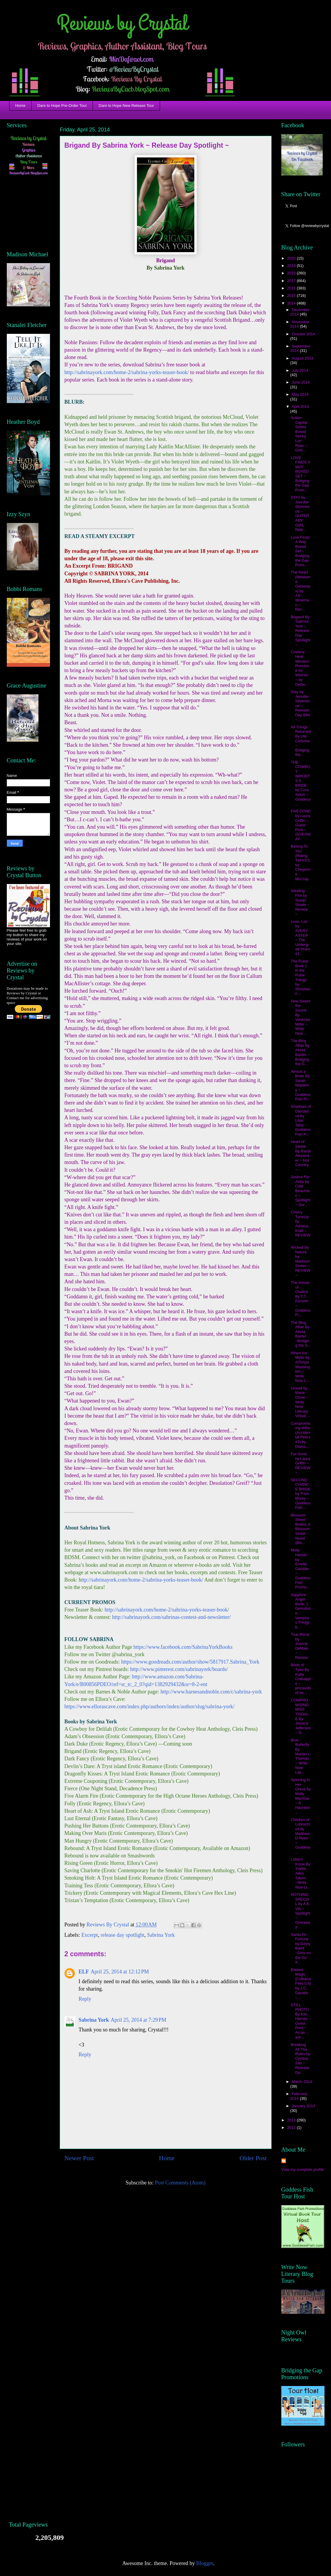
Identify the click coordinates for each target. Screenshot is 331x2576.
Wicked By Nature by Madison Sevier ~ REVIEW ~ (300, 1261)
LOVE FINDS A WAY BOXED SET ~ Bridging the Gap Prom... (300, 473)
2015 (292, 295)
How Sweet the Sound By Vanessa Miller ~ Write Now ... (300, 1017)
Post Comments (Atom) (180, 2183)
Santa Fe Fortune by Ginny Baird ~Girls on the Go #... (301, 1948)
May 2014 (300, 394)
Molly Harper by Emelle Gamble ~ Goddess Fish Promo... (301, 1568)
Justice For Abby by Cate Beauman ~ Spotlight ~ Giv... (300, 1191)
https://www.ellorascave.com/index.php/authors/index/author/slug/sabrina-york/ (149, 1706)
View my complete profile (302, 2169)
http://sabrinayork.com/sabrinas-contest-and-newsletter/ (171, 1617)
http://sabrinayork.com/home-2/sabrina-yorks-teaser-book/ (126, 372)
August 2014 (302, 358)
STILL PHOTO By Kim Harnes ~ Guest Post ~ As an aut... (301, 2021)
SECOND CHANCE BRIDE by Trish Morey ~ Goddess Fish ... (301, 1494)
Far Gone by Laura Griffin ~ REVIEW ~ (300, 1463)
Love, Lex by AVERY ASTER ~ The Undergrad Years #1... (300, 937)
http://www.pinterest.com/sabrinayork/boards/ (179, 1669)
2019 (292, 265)
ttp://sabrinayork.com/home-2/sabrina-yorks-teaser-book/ (142, 1580)
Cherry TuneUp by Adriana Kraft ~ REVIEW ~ (300, 1226)
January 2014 (303, 2106)
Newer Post (79, 2158)
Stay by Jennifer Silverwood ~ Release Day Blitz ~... (300, 706)
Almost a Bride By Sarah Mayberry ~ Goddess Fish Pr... (301, 1085)
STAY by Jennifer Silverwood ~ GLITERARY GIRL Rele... (300, 513)
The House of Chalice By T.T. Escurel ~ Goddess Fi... (301, 1298)
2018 (292, 273)
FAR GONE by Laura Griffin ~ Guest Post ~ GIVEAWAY (301, 825)
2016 (292, 288)
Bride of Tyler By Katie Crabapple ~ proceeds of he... (301, 1679)
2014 (292, 303)
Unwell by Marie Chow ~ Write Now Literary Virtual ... (300, 1402)
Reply (85, 1999)
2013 (292, 2120)
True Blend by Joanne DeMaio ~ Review (300, 1646)
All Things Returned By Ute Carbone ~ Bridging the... (301, 741)
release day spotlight (122, 1935)
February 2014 (298, 2096)
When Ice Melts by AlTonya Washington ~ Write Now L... (300, 1367)
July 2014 (300, 370)
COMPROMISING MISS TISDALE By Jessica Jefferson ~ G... (301, 1716)
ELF (84, 1972)
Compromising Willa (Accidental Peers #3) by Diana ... (300, 1435)
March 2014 (302, 2081)
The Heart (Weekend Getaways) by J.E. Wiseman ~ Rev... (301, 590)
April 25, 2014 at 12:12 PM (120, 1972)
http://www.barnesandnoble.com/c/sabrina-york (211, 1692)
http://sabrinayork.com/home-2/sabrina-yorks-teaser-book (165, 1610)
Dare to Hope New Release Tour (126, 105)
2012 (292, 2127)
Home (20, 105)
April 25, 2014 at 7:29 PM (138, 2020)
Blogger (204, 2563)
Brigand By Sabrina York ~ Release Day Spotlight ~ (300, 631)
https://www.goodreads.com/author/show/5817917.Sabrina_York (190, 1662)
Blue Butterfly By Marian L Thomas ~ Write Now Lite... (300, 1756)
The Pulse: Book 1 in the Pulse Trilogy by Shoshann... (300, 977)
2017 (292, 280)
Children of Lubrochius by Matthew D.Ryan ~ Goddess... (301, 1835)
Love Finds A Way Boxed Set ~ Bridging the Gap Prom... (300, 551)
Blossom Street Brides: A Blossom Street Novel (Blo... (300, 1529)
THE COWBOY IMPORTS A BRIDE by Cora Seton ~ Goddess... (301, 783)
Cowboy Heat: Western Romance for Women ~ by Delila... (300, 668)
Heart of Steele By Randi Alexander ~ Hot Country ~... (301, 1155)
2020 (292, 258)
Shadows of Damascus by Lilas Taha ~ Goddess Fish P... (301, 1120)
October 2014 (303, 334)
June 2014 (301, 382)
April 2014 (300, 406)
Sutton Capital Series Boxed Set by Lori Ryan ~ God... (299, 434)
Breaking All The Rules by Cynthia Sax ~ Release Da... (300, 2058)
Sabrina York (161, 1935)
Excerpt (89, 1935)
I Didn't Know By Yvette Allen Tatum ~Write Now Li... (300, 1873)
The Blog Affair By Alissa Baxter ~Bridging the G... (301, 1334)
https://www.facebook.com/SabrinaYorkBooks (182, 1647)
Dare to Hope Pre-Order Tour (62, 105)
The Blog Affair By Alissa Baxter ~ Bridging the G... (300, 1052)
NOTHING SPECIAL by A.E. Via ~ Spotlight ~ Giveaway (301, 1910)
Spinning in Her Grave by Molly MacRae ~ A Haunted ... (301, 1796)
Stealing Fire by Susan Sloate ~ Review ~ (300, 902)
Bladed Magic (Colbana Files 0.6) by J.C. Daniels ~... (301, 1984)
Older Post (253, 2158)
